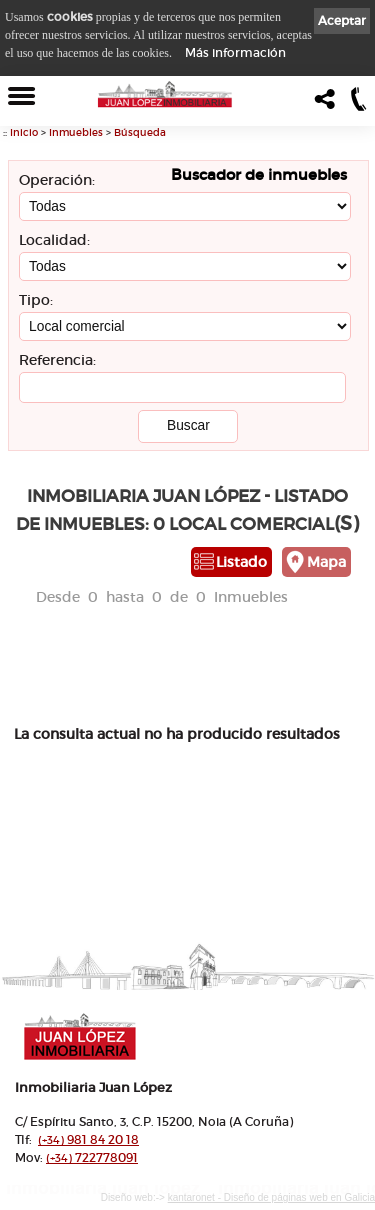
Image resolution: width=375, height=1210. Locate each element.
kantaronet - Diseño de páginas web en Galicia (271, 1197)
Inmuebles (76, 132)
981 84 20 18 (88, 1139)
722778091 (92, 1157)
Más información (235, 52)
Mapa (326, 562)
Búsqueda (140, 132)
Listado (241, 562)
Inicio (24, 132)
